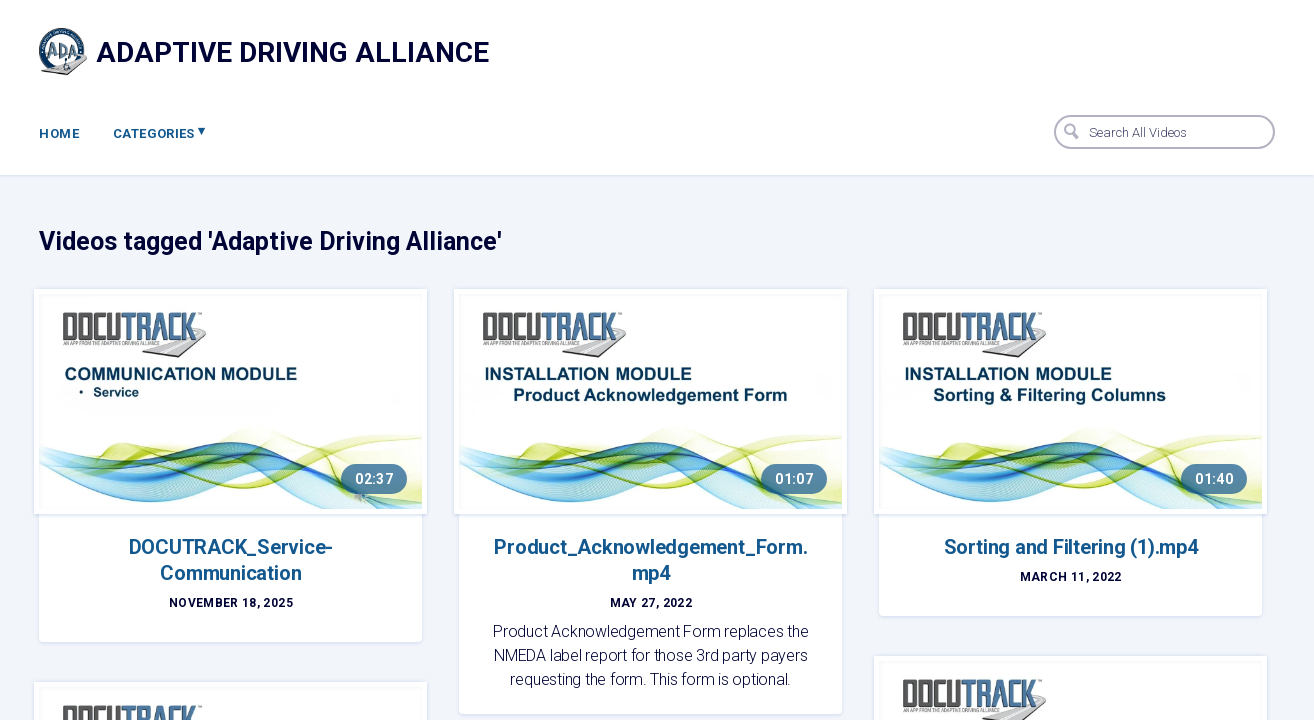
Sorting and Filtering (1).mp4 (1071, 547)
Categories (159, 132)
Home (59, 133)
